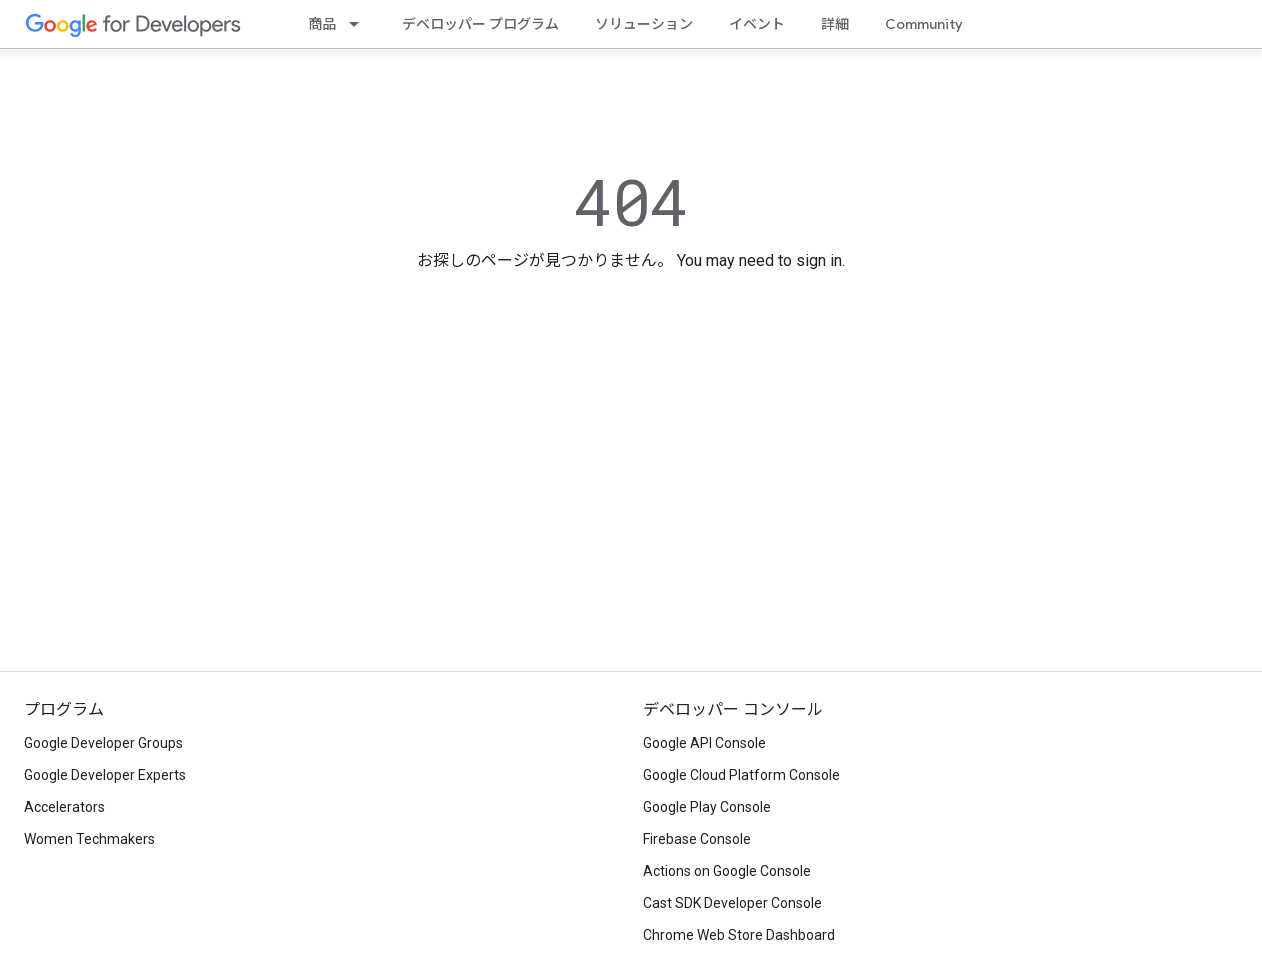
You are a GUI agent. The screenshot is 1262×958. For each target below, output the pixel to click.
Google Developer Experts (105, 775)
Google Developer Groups (103, 743)
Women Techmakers (89, 839)
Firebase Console (697, 839)
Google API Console (704, 743)
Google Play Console (707, 807)
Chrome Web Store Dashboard (739, 935)
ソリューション (644, 24)
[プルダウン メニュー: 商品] (360, 24)
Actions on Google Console (727, 871)
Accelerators (64, 807)
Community (924, 24)
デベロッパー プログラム (480, 24)
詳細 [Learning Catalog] (835, 24)
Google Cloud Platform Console (741, 775)
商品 (322, 24)
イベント (757, 24)
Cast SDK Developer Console (732, 903)
